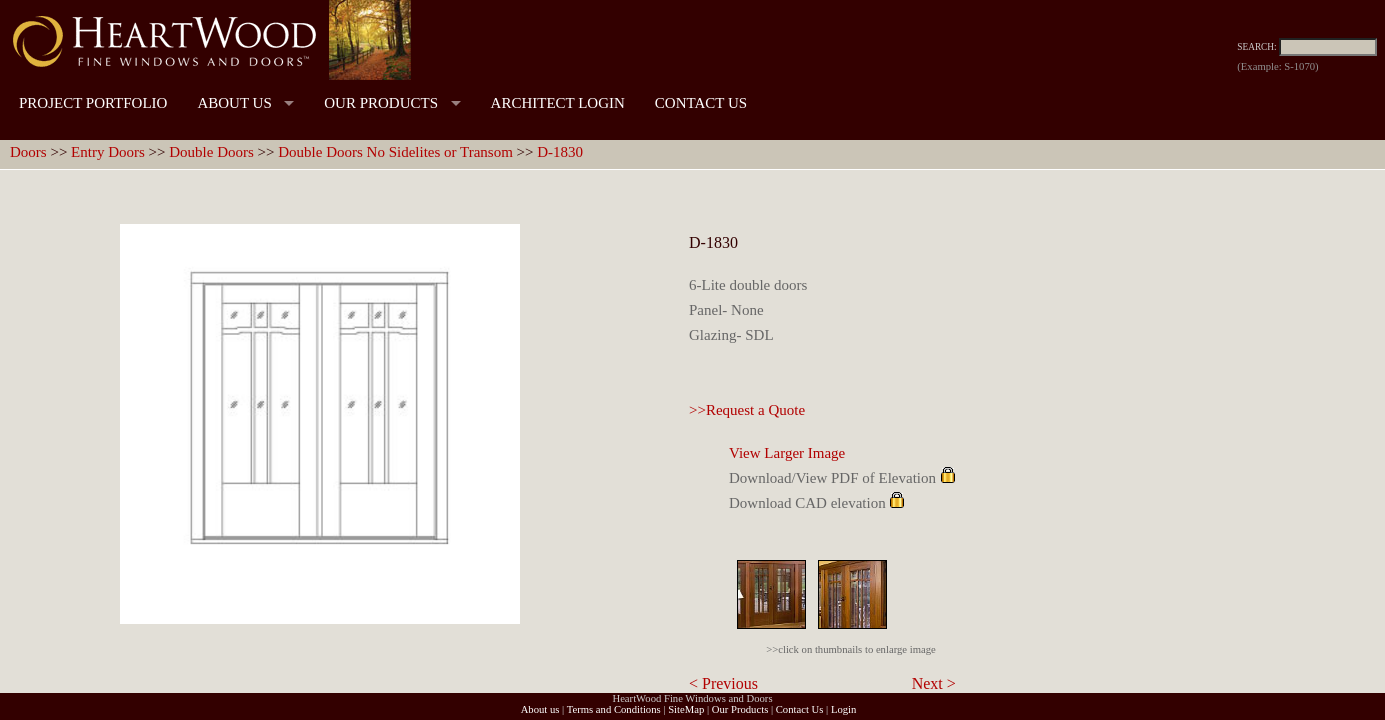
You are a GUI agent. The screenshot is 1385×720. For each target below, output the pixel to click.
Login (843, 709)
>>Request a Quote (747, 410)
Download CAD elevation (807, 503)
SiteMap (686, 709)
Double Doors (211, 152)
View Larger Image (787, 453)
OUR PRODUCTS (381, 103)
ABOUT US (234, 103)
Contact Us (800, 709)
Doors (28, 152)
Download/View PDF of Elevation (832, 478)
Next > (934, 683)
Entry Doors (108, 152)
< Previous (723, 683)
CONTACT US (701, 103)
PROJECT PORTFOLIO (93, 103)
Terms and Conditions (614, 709)
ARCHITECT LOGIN (558, 103)
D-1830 (560, 152)
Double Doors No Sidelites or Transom (395, 152)
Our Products (740, 709)
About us (540, 709)
